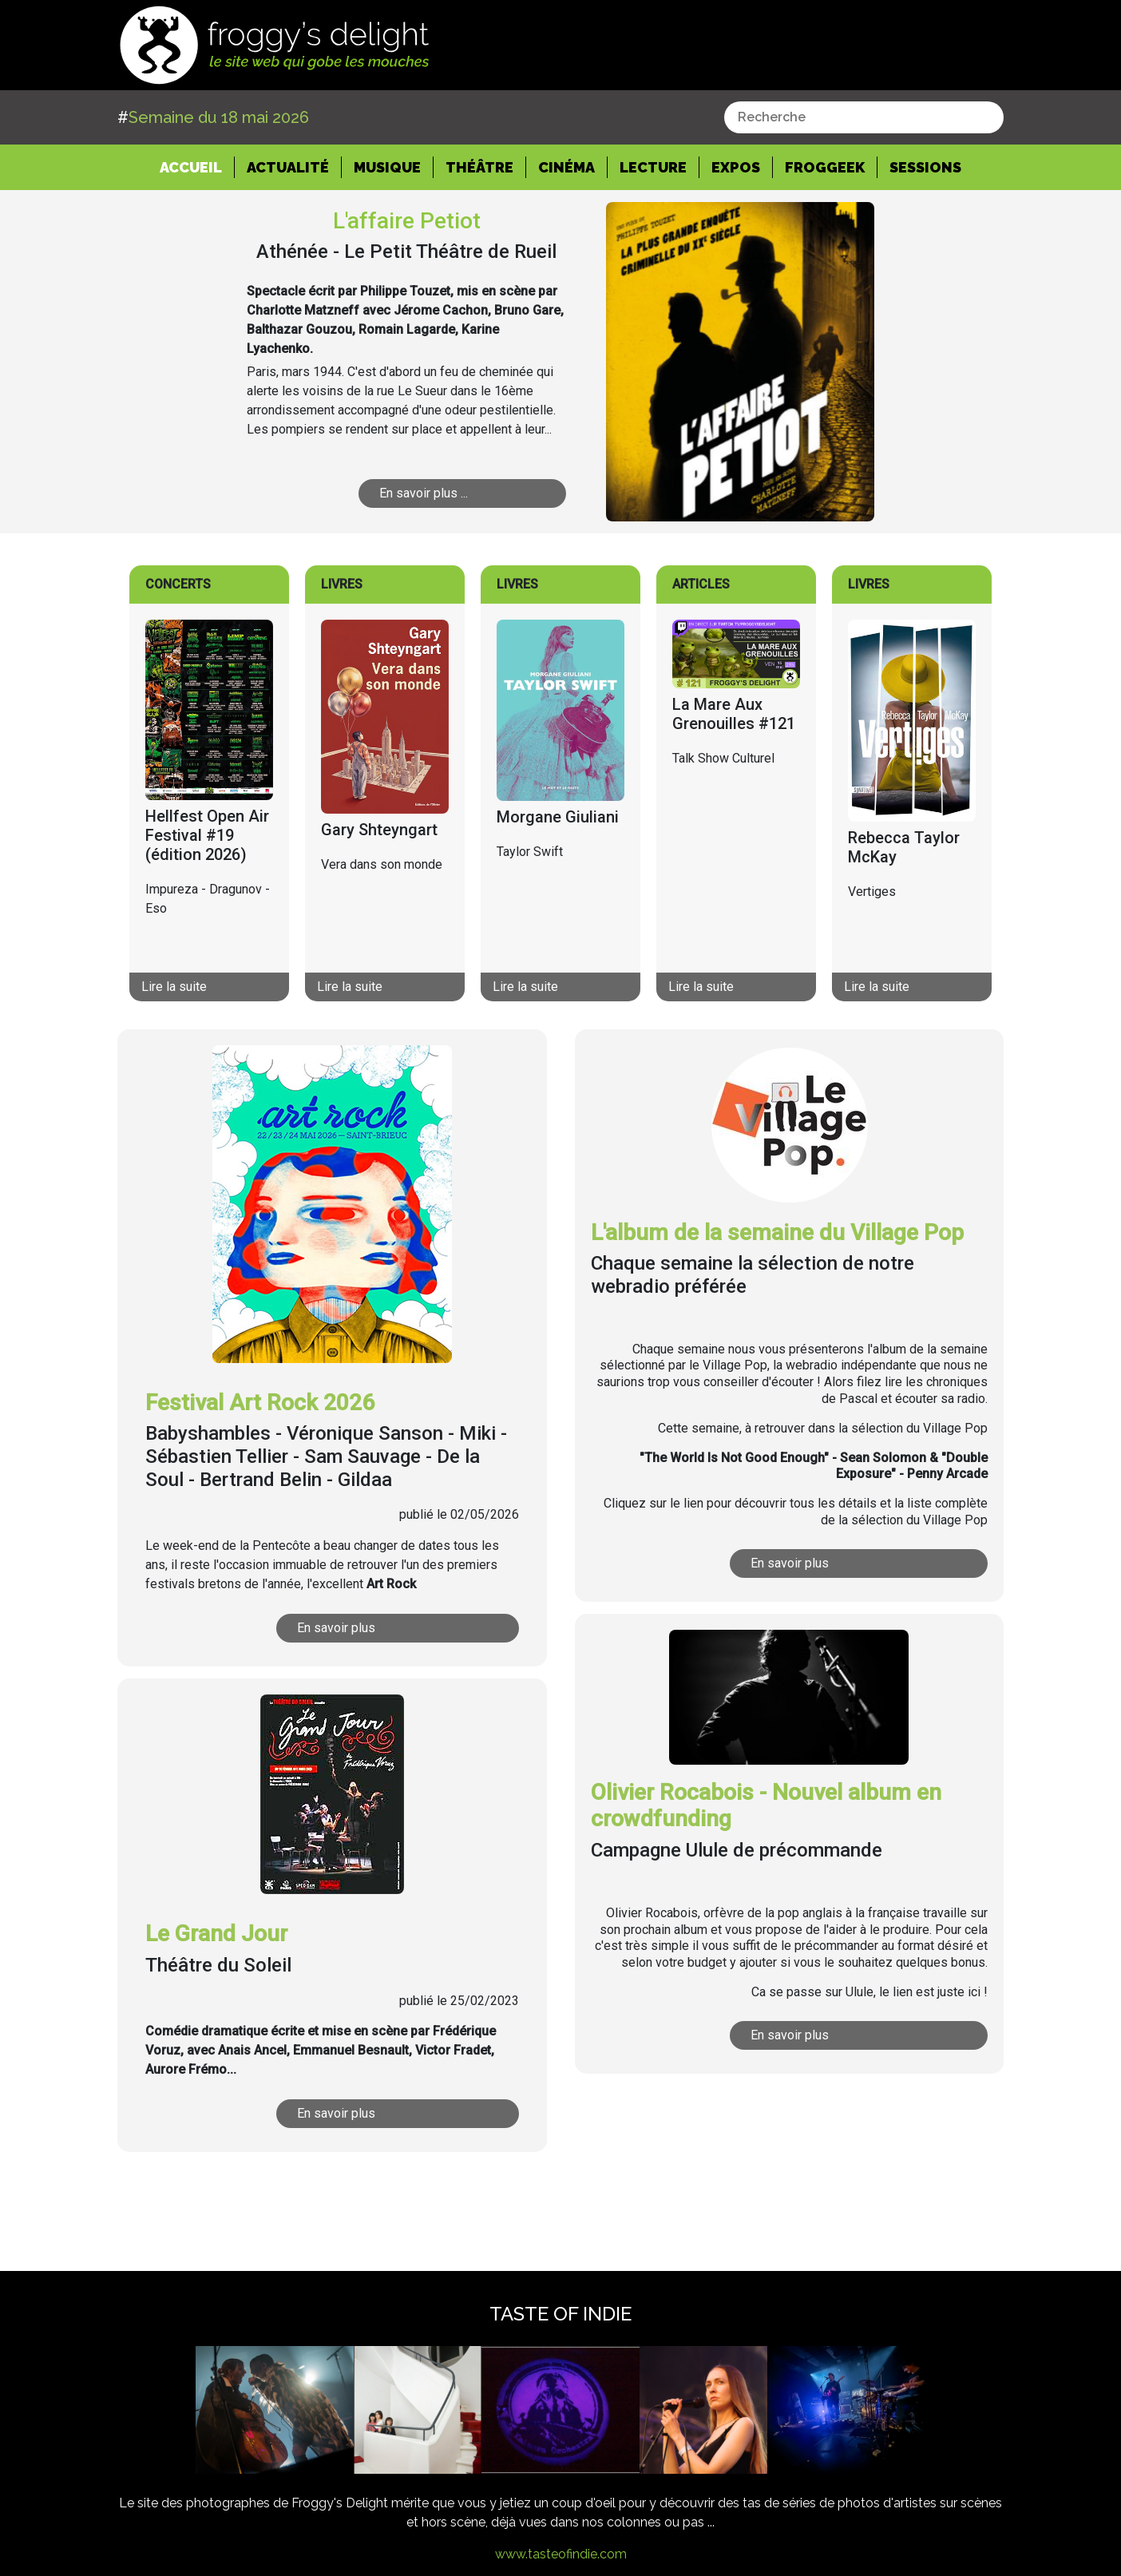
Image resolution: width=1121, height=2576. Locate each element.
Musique (387, 167)
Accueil (197, 166)
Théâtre (479, 167)
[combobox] (864, 117)
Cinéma (566, 167)
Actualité (288, 167)
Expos (735, 167)
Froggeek (825, 167)
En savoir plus (336, 1627)
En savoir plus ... (423, 493)
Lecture (653, 167)
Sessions (925, 167)
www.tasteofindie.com (561, 2554)
